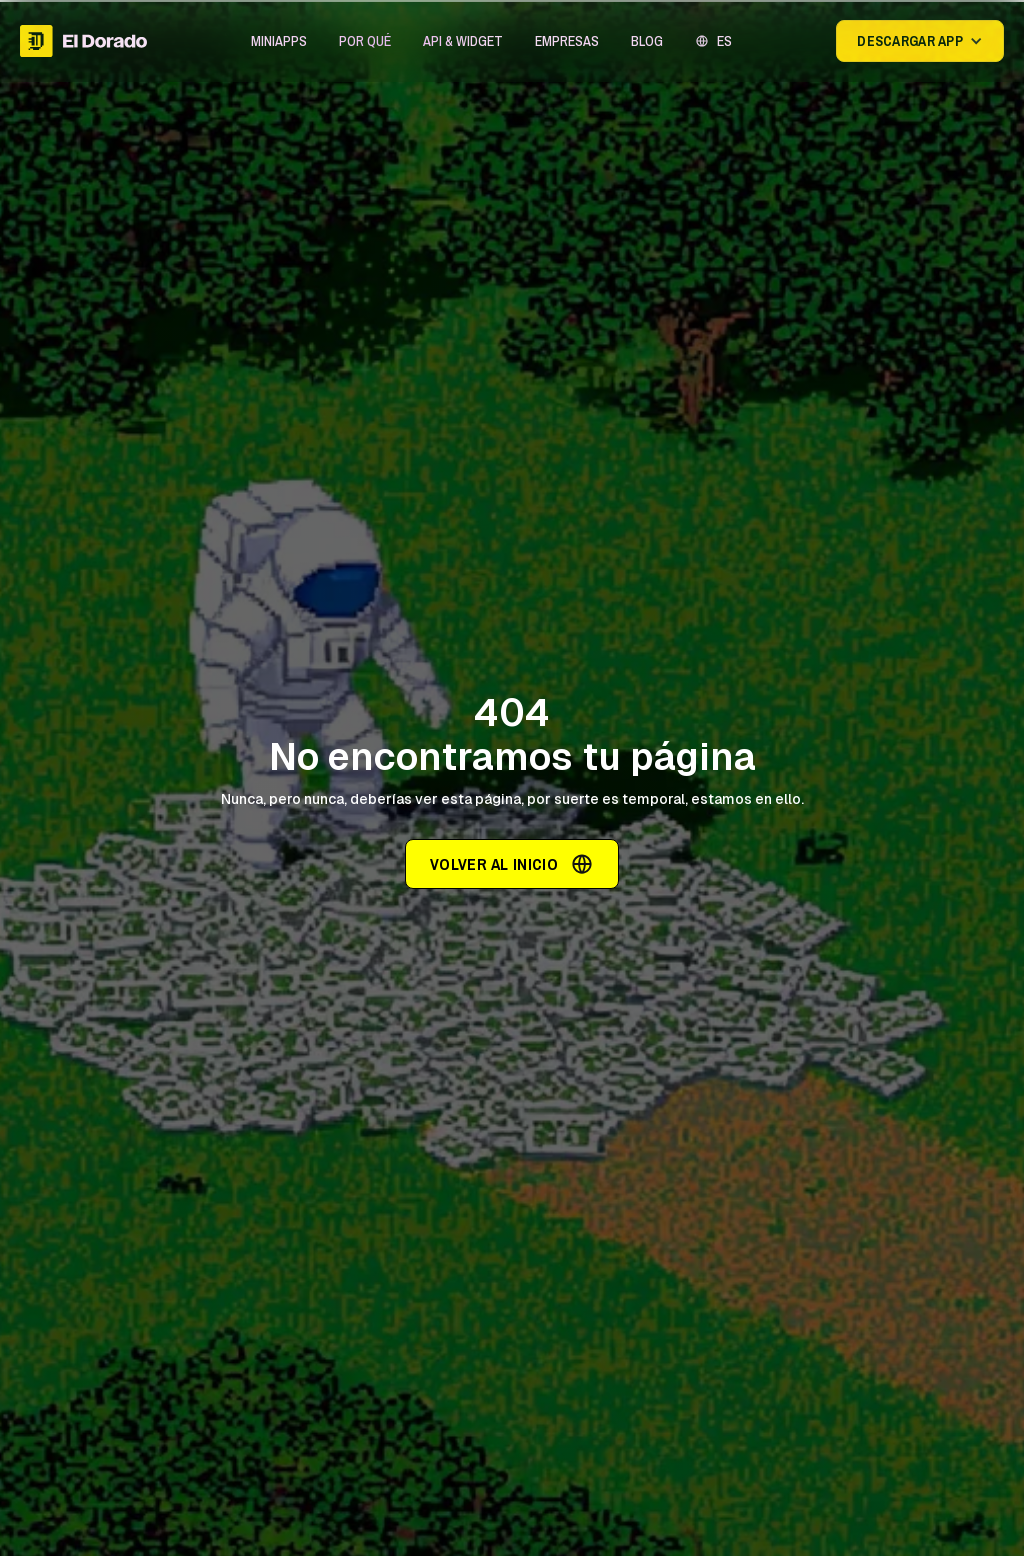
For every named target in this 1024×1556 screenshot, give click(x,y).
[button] (279, 41)
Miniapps (279, 41)
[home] (83, 41)
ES (724, 41)
